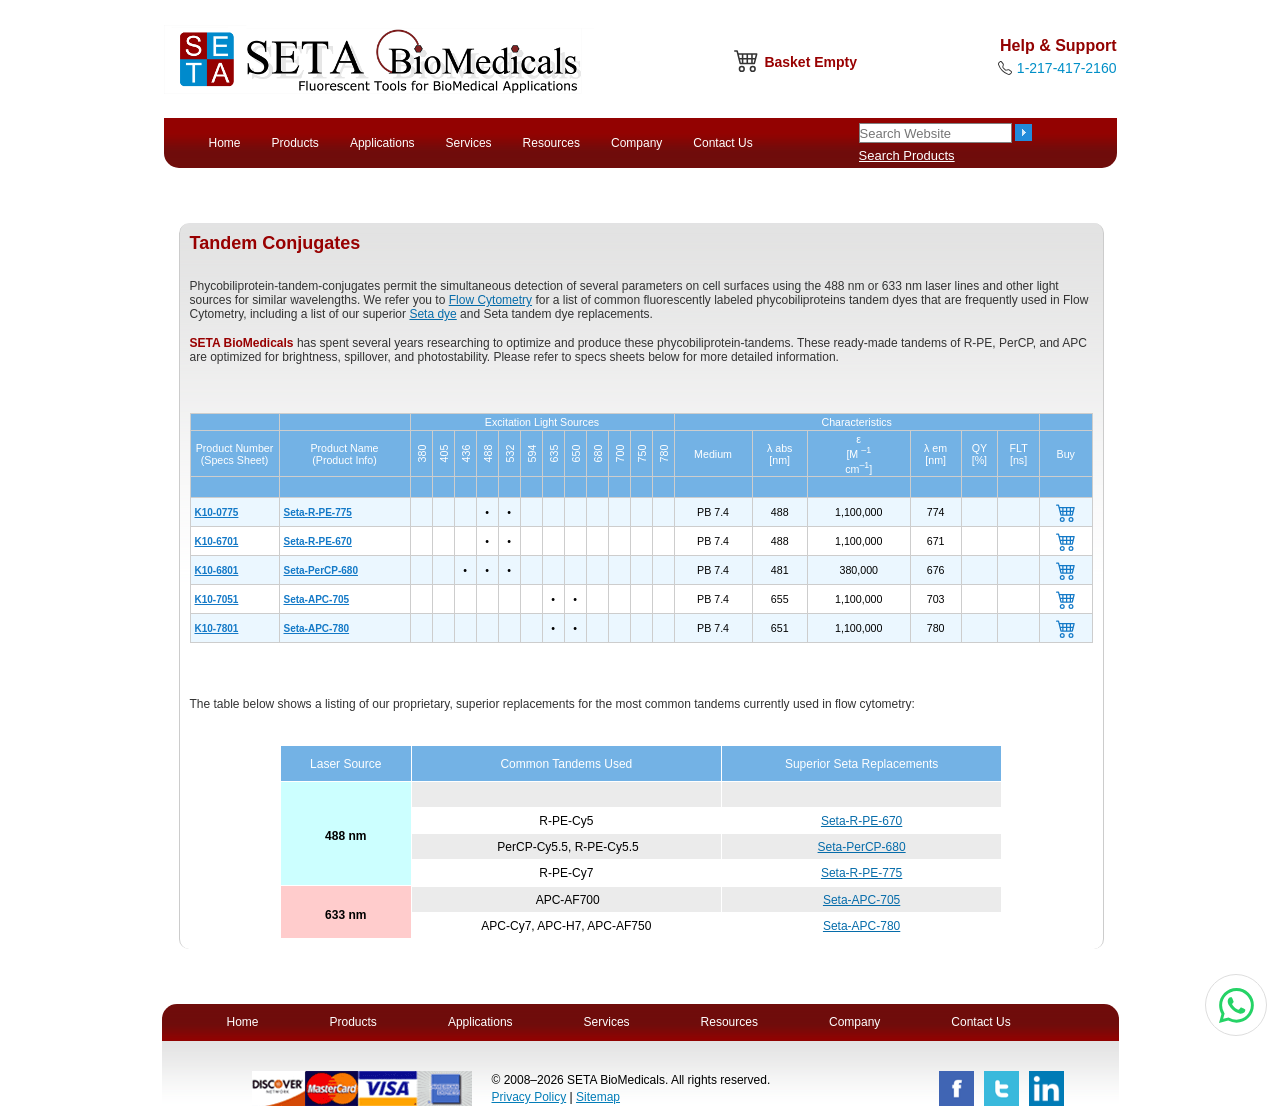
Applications (382, 143)
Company (636, 143)
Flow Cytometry (490, 300)
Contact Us (722, 143)
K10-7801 (217, 628)
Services (469, 143)
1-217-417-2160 (1067, 68)
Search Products (907, 155)
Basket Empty (810, 62)
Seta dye (432, 314)
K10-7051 (217, 599)
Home (225, 143)
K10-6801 (217, 570)
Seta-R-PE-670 (318, 541)
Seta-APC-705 (317, 599)
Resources (551, 143)
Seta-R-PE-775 (318, 512)
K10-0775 (217, 512)
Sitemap (598, 1097)
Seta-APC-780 (317, 628)
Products (295, 143)
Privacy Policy (529, 1097)
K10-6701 (217, 541)
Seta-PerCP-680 (321, 570)
